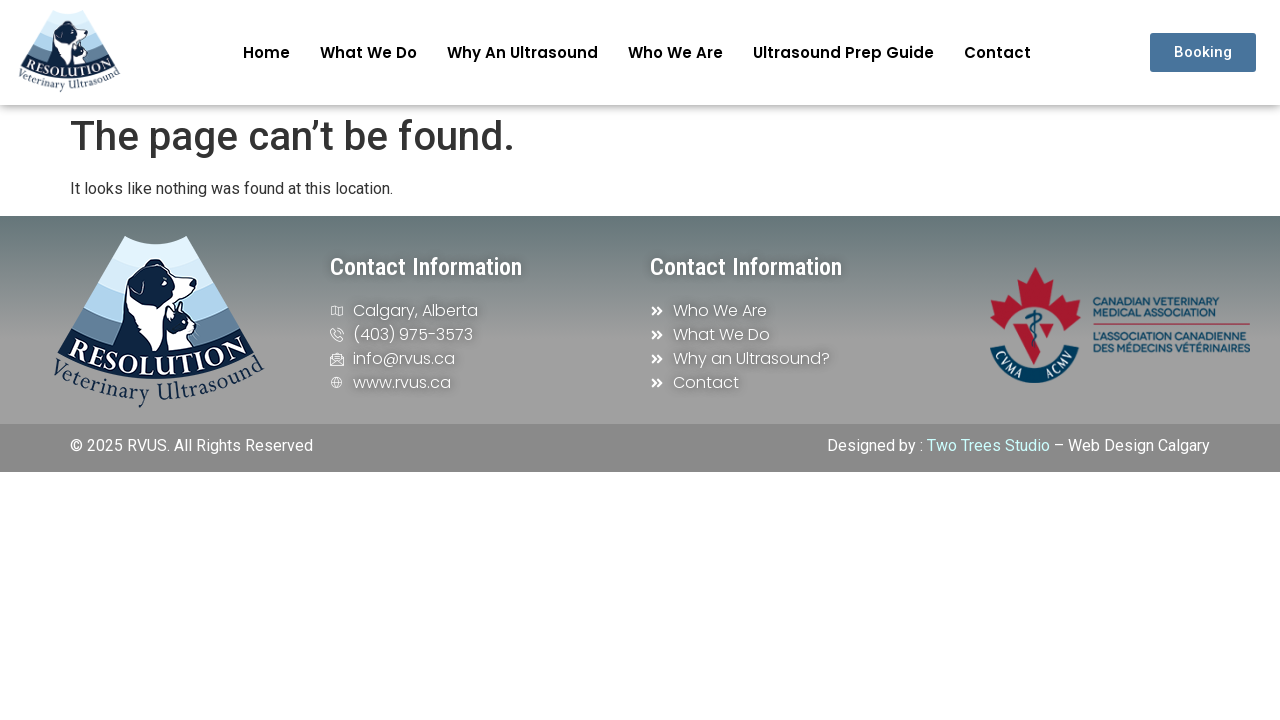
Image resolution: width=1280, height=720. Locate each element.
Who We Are (675, 52)
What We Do (368, 52)
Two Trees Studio (988, 445)
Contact (997, 52)
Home (266, 52)
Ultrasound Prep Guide (843, 52)
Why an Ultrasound (522, 52)
